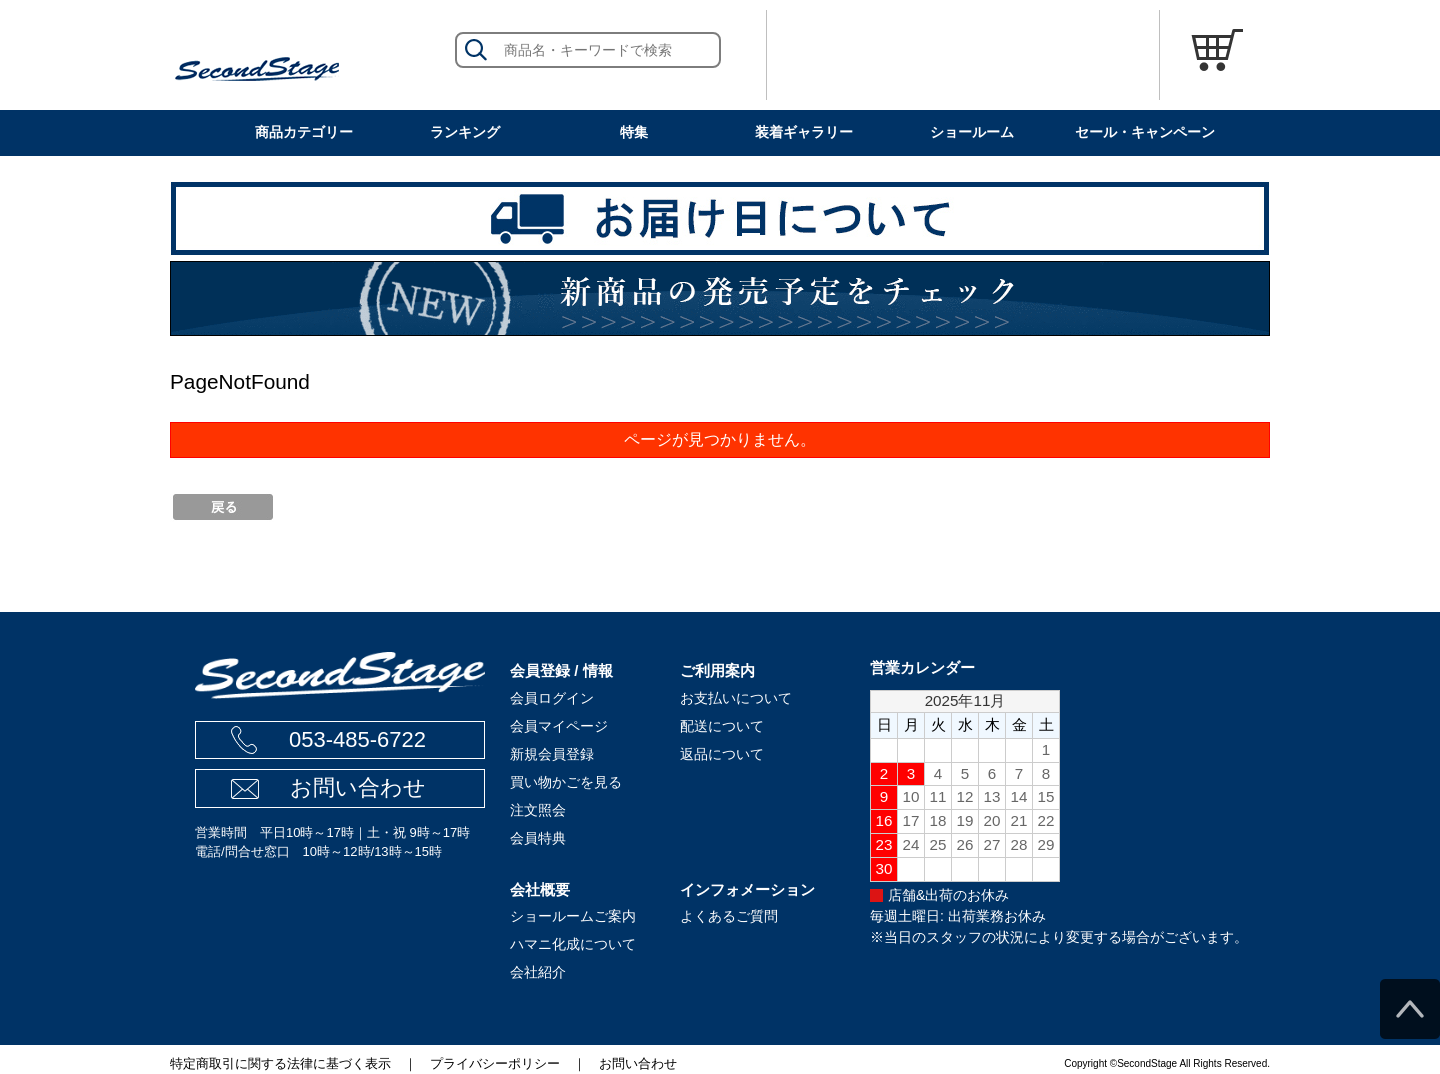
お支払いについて (736, 698)
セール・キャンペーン (1145, 132)
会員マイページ (559, 726)
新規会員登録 (552, 754)
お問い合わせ (358, 787)
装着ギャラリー (804, 132)
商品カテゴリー (304, 132)
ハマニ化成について (573, 944)
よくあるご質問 (729, 916)
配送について (722, 726)
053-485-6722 (357, 739)
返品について (722, 754)
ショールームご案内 (573, 916)
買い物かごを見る (566, 782)
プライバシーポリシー (495, 1063)
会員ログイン (552, 698)
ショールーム (972, 132)
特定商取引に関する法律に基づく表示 (280, 1063)
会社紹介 (538, 972)
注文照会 (538, 810)
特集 (634, 132)
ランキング (465, 132)
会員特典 (538, 838)
